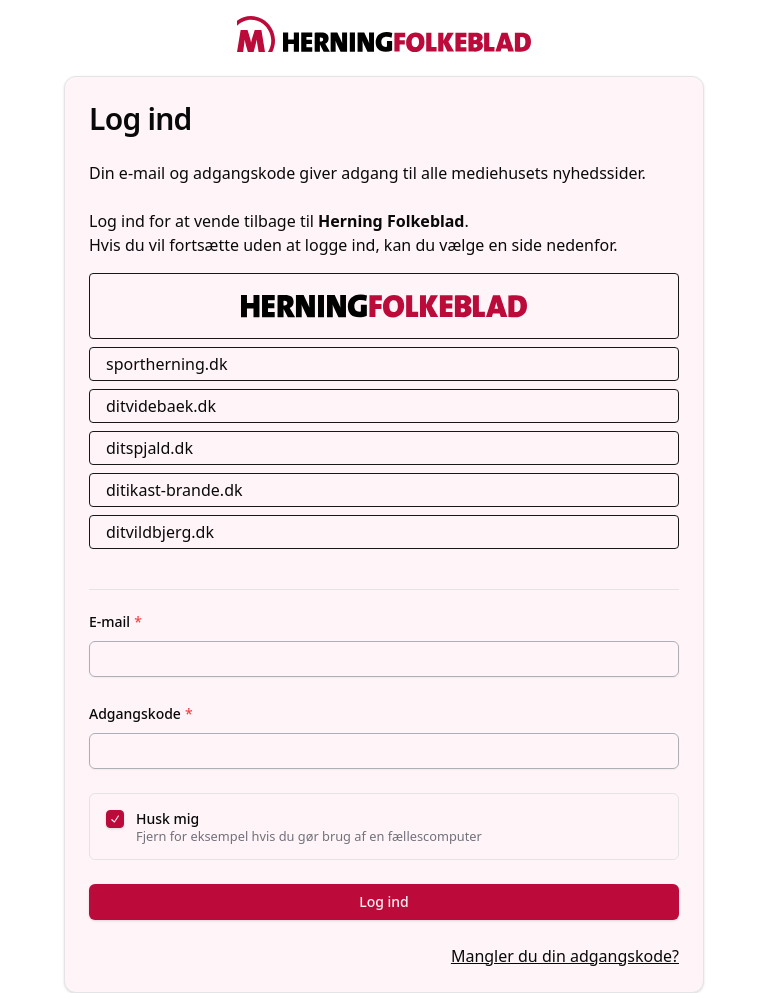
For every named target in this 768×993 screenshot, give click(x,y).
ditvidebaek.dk (161, 406)
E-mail (115, 621)
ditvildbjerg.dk (160, 532)
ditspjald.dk (149, 448)
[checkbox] (115, 819)
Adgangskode (141, 713)
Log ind (384, 901)
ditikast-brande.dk (174, 490)
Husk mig (167, 818)
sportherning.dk (167, 364)
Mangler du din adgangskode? (565, 956)
